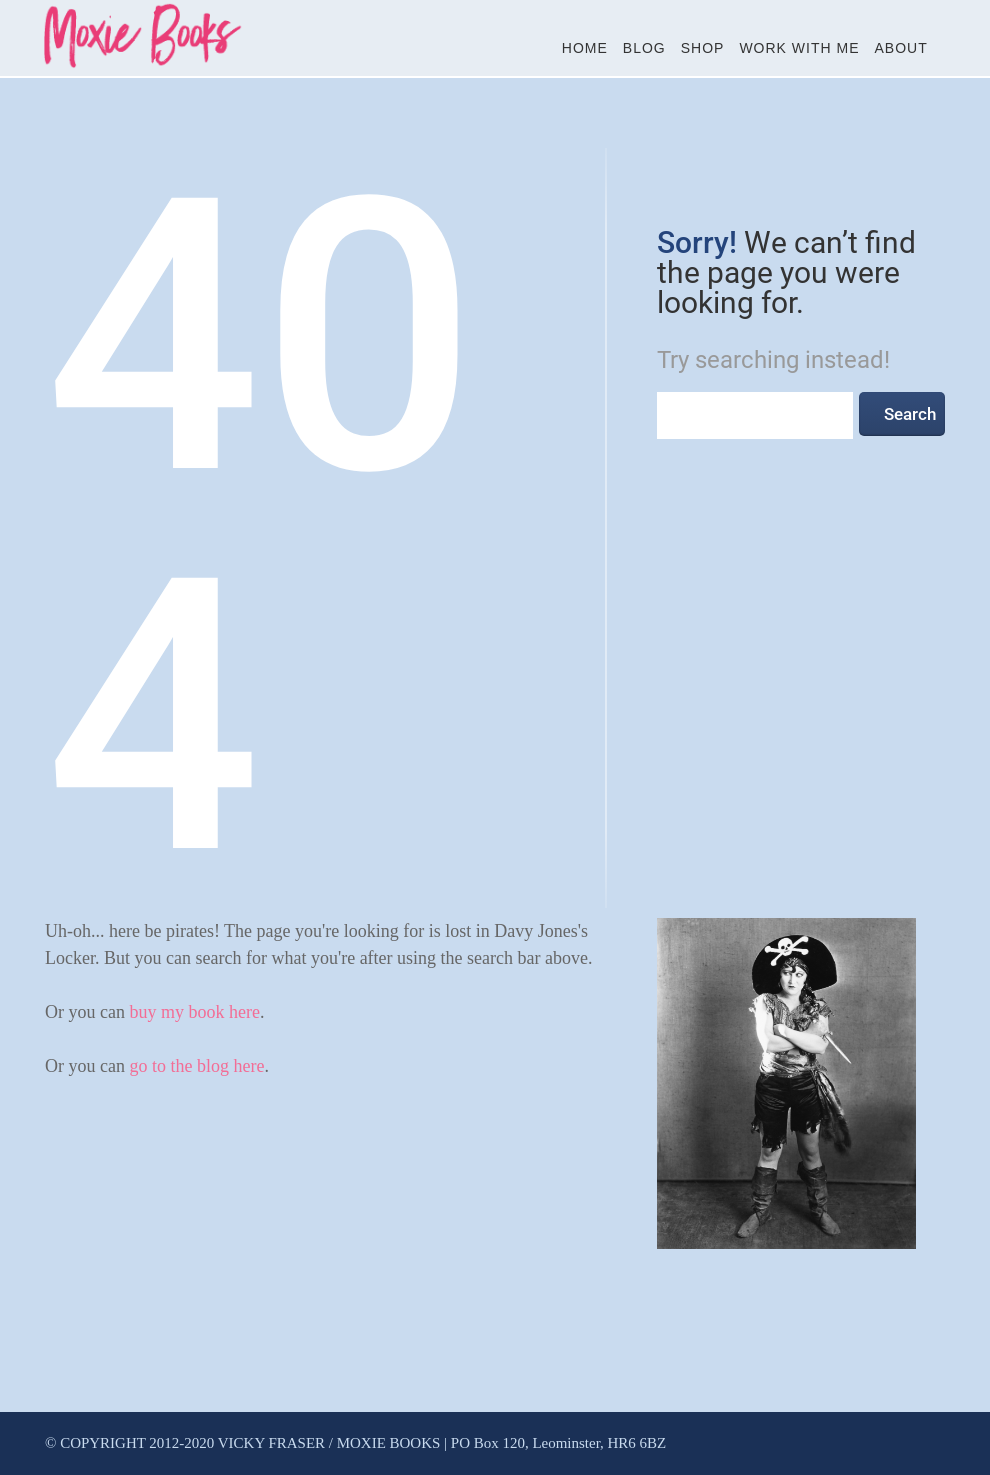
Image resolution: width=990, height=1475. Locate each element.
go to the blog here (196, 1066)
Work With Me (799, 48)
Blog (644, 48)
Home (585, 48)
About (901, 48)
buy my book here (194, 1012)
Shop (703, 48)
